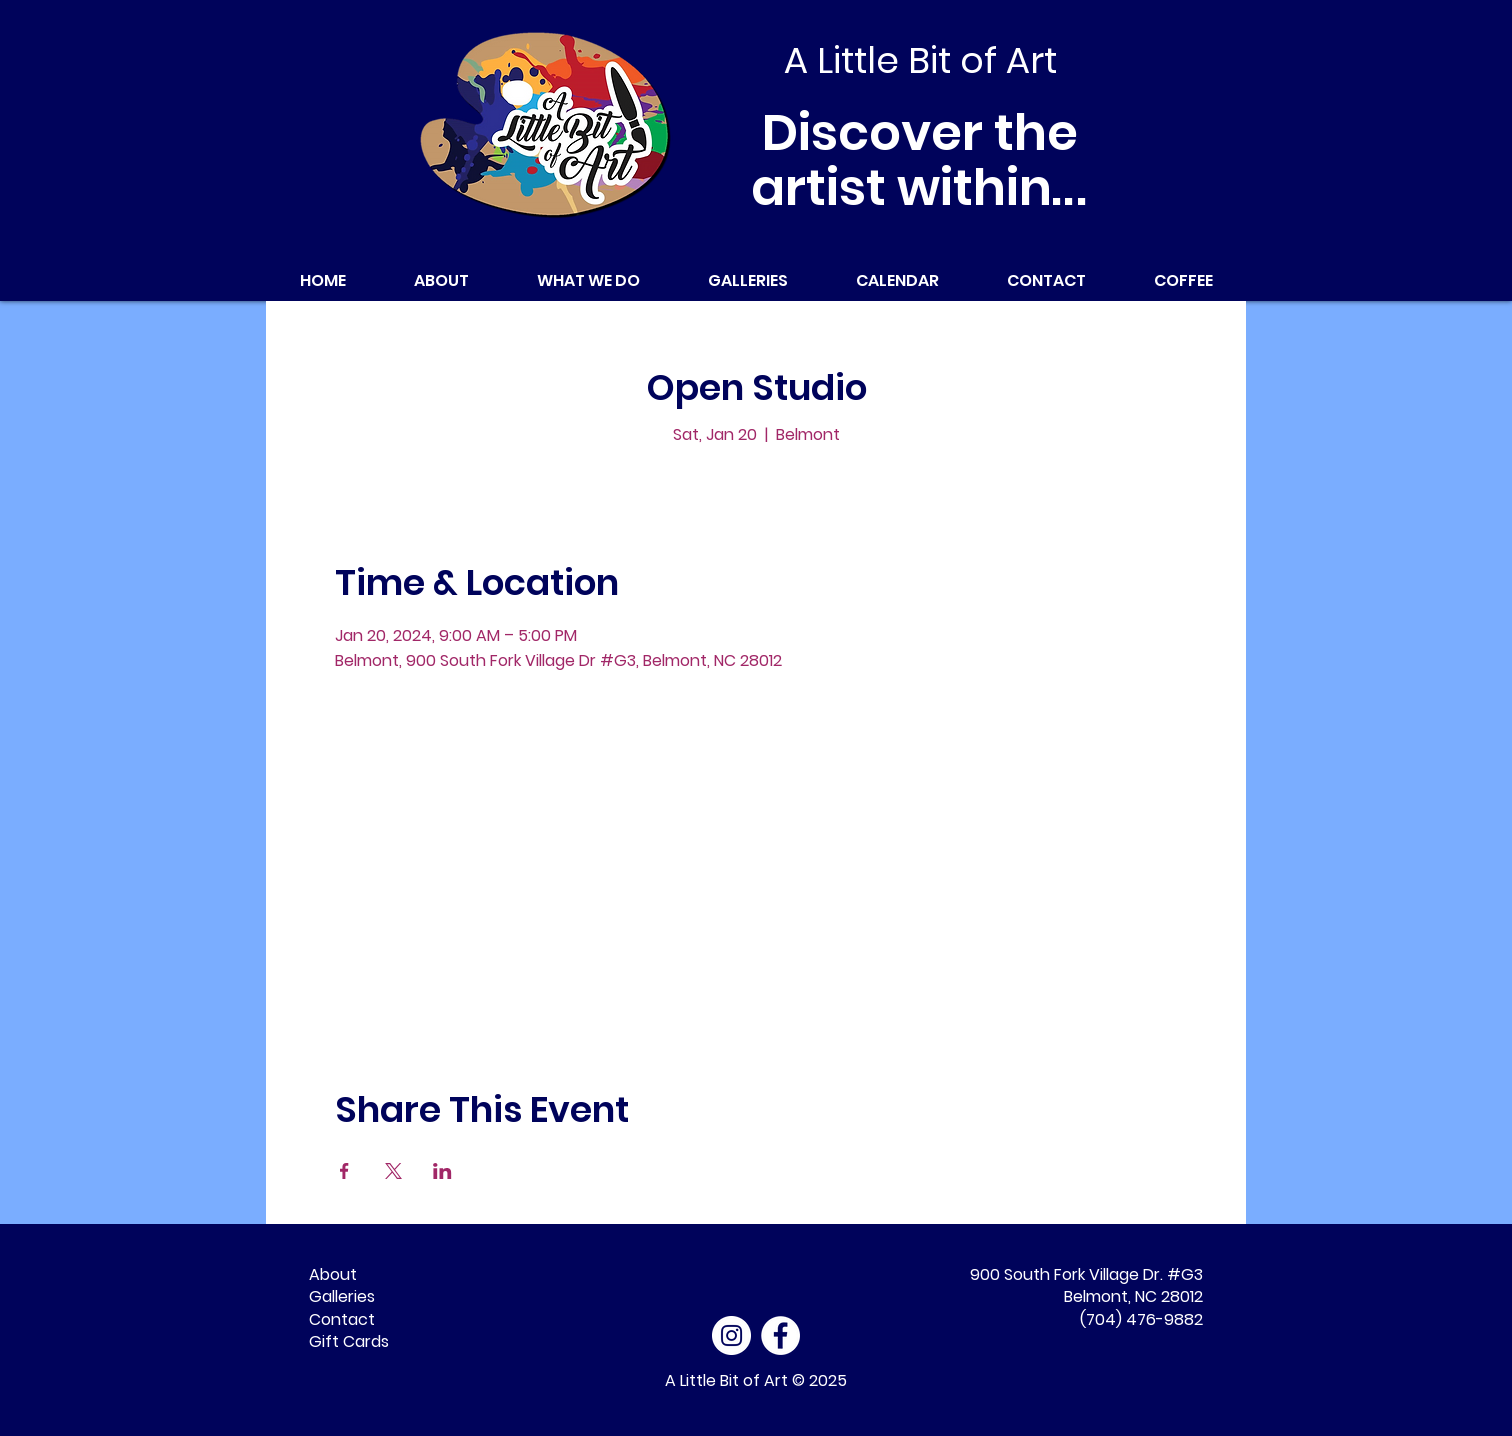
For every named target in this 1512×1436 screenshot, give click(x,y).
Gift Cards (349, 1341)
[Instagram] (731, 1335)
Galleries (342, 1296)
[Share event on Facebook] (344, 1171)
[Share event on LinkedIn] (442, 1171)
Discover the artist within (920, 160)
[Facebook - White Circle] (780, 1335)
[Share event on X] (393, 1171)
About (333, 1274)
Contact (342, 1319)
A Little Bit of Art (726, 1380)
